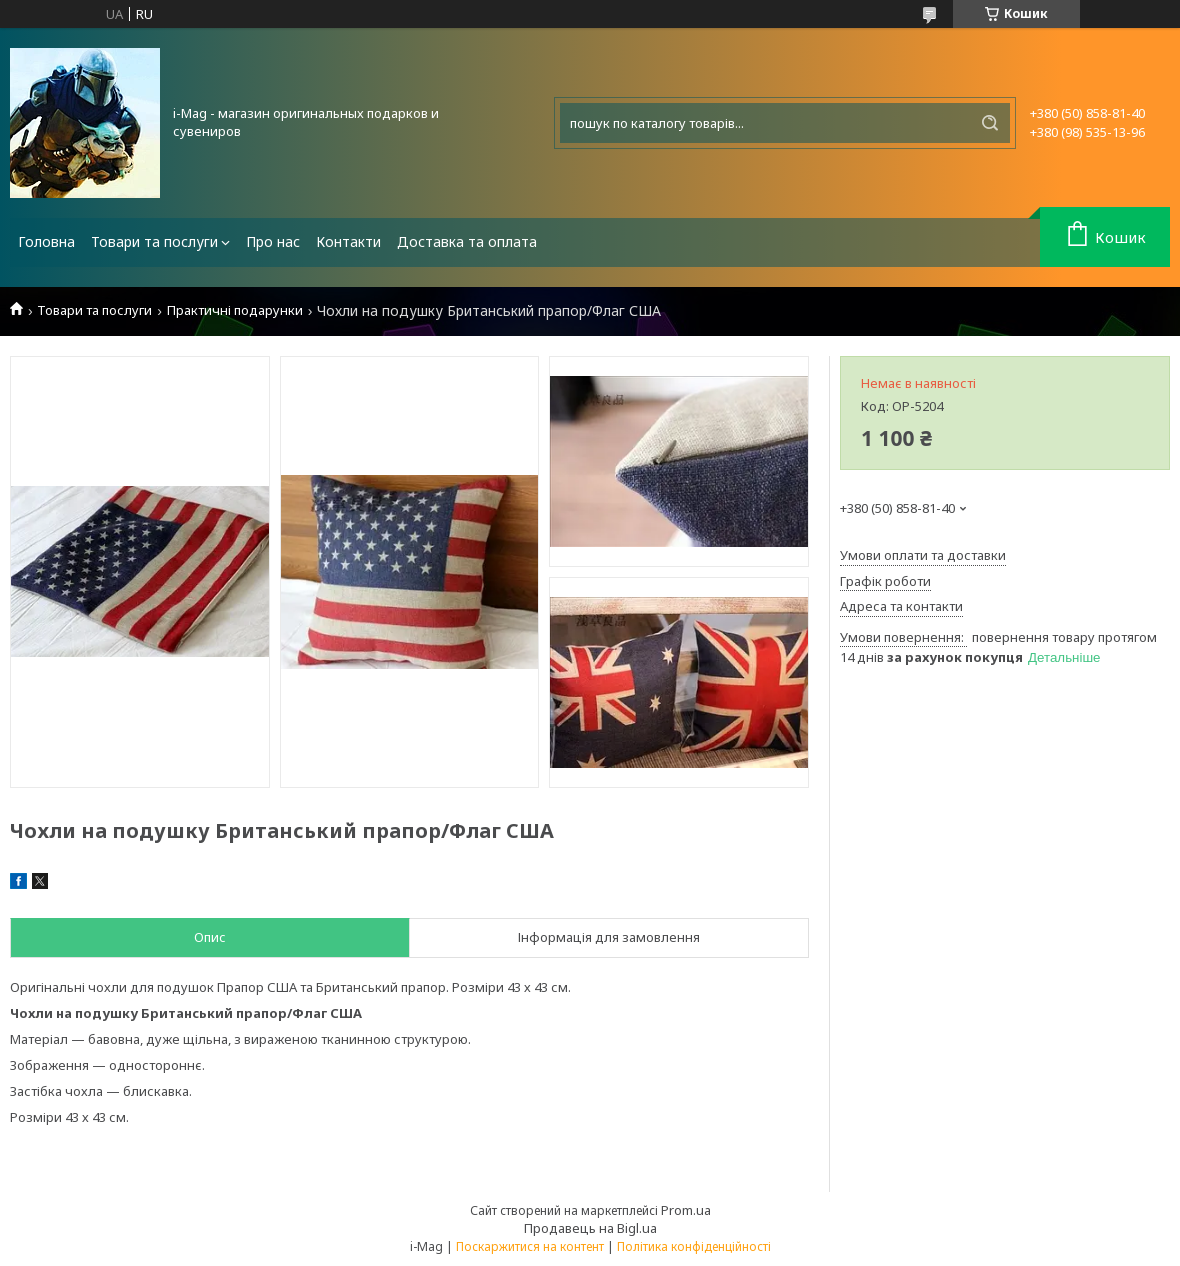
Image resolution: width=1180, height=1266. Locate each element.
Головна (46, 241)
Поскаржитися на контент (530, 1246)
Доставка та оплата (467, 241)
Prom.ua (686, 1210)
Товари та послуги (154, 241)
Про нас (273, 241)
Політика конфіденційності (694, 1246)
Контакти (348, 241)
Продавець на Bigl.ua (590, 1228)
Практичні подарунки (235, 310)
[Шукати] (990, 123)
